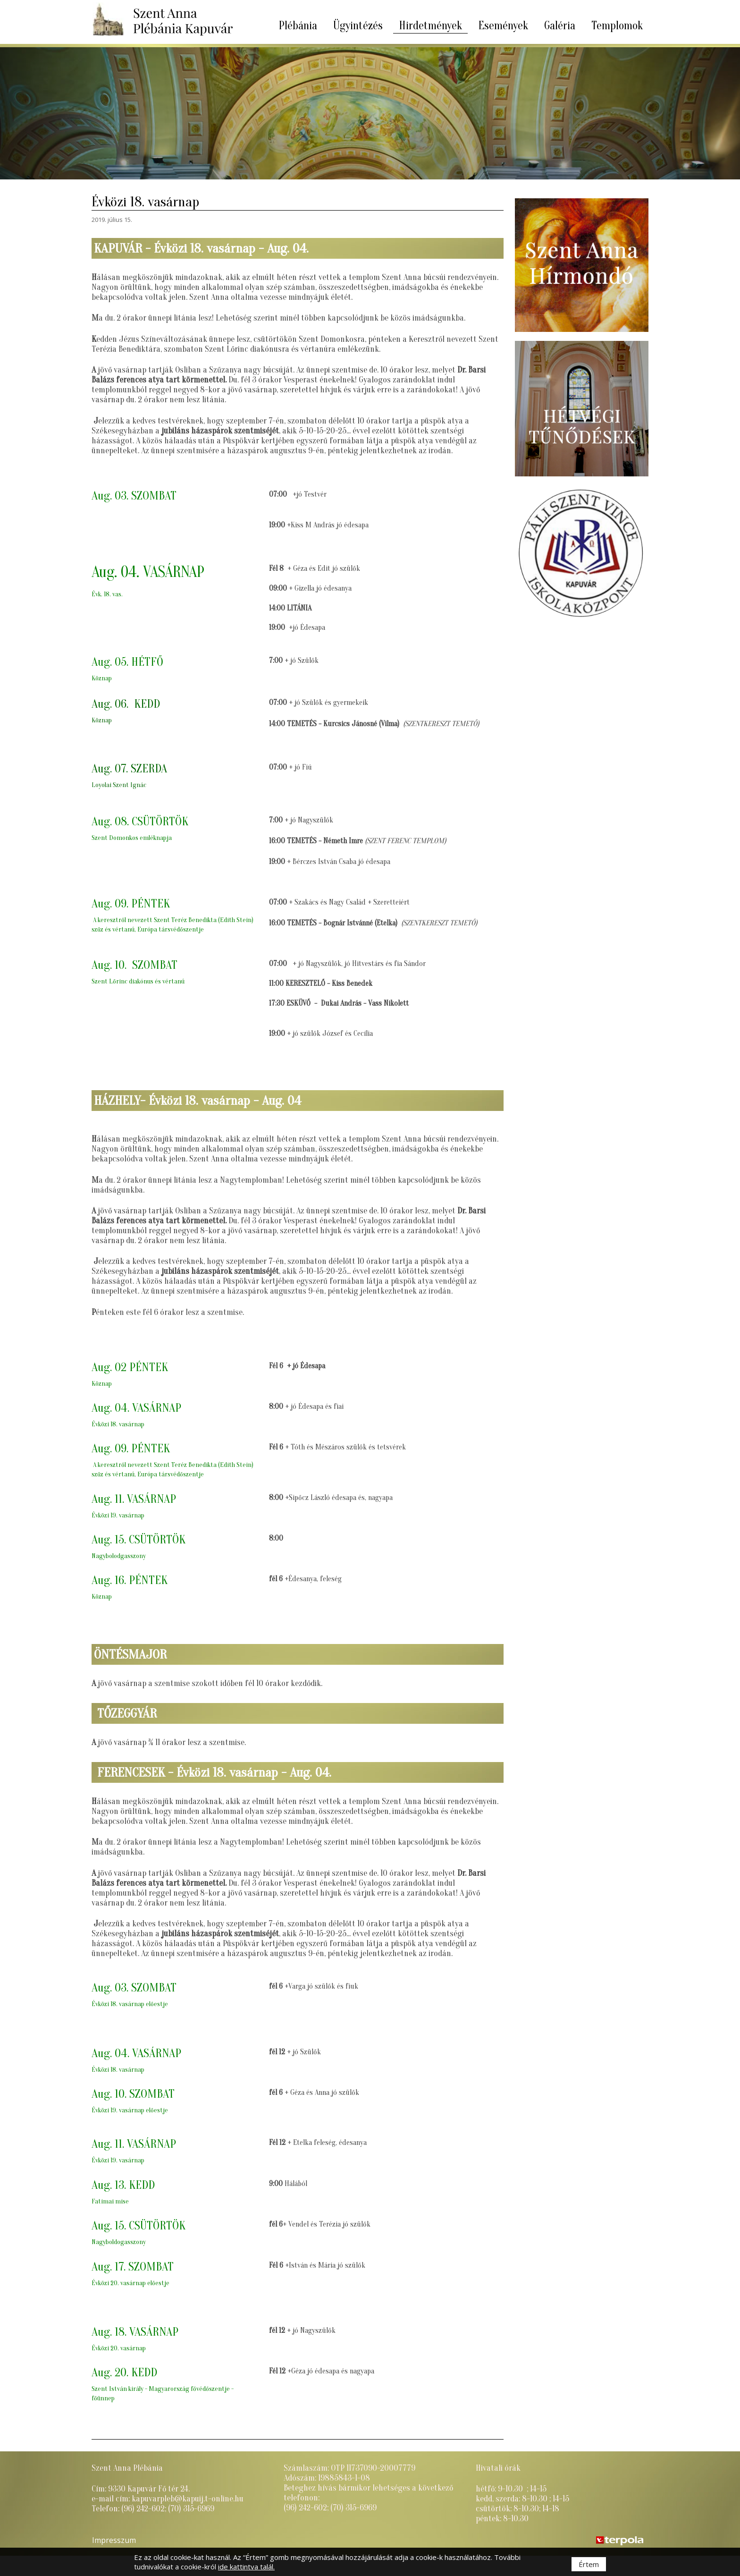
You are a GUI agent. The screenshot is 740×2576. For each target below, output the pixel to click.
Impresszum (114, 2540)
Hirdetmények (430, 25)
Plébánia (297, 25)
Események (503, 25)
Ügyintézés (358, 25)
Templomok (617, 25)
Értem (589, 2564)
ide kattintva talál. (246, 2566)
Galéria (559, 25)
